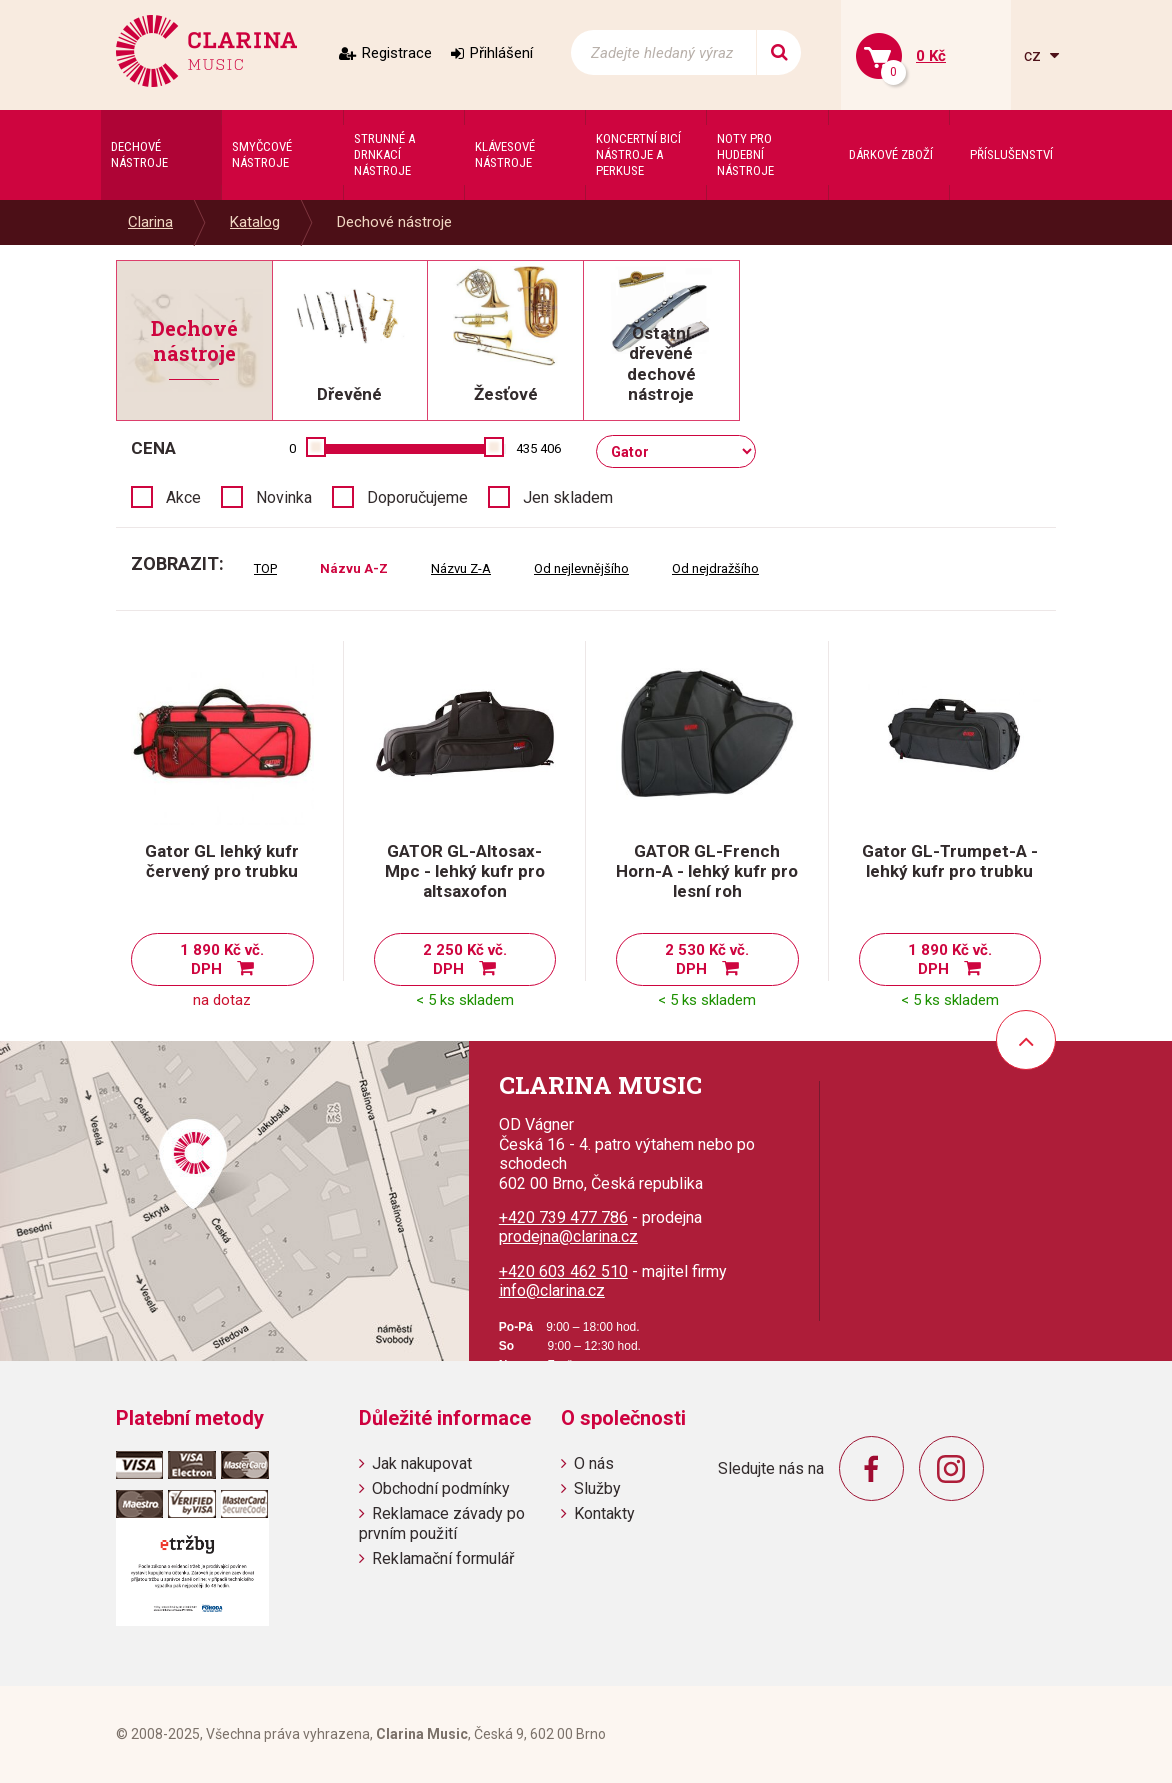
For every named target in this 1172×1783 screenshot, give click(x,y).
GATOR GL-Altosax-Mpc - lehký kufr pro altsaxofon (465, 871)
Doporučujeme (417, 497)
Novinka (284, 497)
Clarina (150, 222)
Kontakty (604, 1513)
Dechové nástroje (394, 222)
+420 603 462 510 (563, 1271)
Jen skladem (568, 497)
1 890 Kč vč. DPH (222, 959)
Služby (597, 1488)
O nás (594, 1463)
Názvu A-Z (354, 568)
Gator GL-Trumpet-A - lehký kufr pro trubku (950, 861)
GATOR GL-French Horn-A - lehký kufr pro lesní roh (707, 871)
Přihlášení (501, 53)
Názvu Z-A (461, 568)
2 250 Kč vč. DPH (465, 959)
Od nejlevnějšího (581, 568)
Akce (183, 497)
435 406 (538, 448)
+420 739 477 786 (563, 1217)
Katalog (255, 222)
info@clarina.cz (552, 1290)
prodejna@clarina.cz (568, 1236)
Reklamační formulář (443, 1558)
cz (1034, 55)
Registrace (397, 53)
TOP (265, 568)
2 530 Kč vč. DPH (707, 959)
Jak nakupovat (422, 1463)
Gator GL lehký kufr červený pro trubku (222, 861)
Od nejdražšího (715, 568)
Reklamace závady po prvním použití (442, 1523)
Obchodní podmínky (441, 1488)
